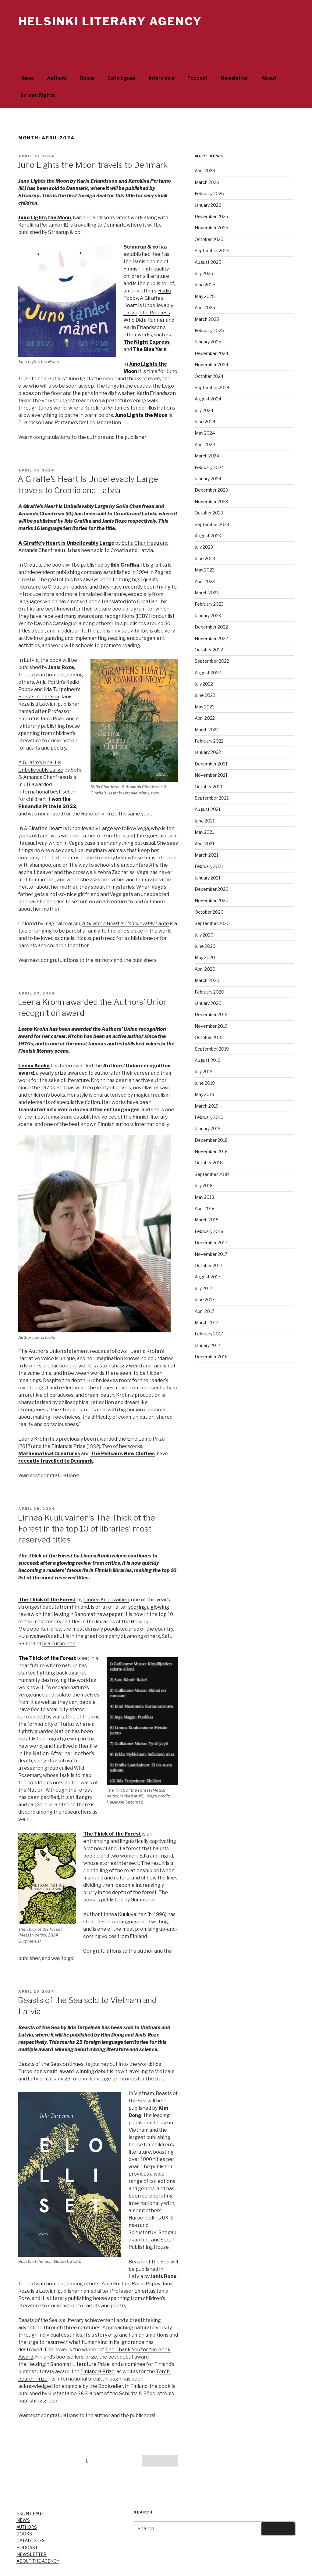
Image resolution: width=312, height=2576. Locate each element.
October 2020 (209, 889)
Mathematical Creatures (49, 1431)
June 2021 (204, 798)
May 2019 (204, 1071)
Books (87, 55)
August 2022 (208, 649)
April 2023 (205, 558)
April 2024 (205, 421)
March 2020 (207, 957)
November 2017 (211, 1231)
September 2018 (212, 1151)
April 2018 (204, 1185)
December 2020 (212, 866)
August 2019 (208, 1037)
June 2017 (204, 1276)
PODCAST (27, 2524)
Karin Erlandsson (156, 370)
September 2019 (212, 1026)
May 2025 (205, 273)
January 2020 (208, 980)
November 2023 (211, 478)
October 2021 (208, 763)
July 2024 (204, 387)
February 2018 (209, 1208)
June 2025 (205, 261)
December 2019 (211, 991)
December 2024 (211, 330)
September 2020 (212, 900)
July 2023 (204, 524)
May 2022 (204, 683)
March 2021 (206, 832)
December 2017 (211, 1219)
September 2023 (212, 501)
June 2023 (205, 535)
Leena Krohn (34, 1043)
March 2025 (207, 296)
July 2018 (204, 1162)
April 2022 (205, 695)
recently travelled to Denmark (55, 1438)
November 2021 (211, 752)
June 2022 (205, 672)
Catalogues (122, 55)
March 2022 (207, 706)
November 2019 (211, 1003)
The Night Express (146, 319)
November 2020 (212, 877)
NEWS (23, 2497)
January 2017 (207, 1322)
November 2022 (211, 615)
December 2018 (211, 1117)
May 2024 (205, 410)
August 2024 (208, 375)
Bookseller (110, 2363)
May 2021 (204, 809)
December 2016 (211, 1333)
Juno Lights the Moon (44, 195)
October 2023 (209, 490)
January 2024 (208, 455)
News (27, 55)
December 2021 (211, 740)
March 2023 (207, 569)
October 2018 (209, 1139)
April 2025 (205, 284)
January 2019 (208, 1105)
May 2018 (204, 1174)
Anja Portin (49, 659)
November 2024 (211, 341)
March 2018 (206, 1196)
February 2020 (209, 969)
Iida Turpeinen (60, 666)
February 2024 (209, 444)
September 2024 (212, 364)
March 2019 (206, 1083)
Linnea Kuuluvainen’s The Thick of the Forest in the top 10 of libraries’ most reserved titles (86, 1506)
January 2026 (208, 182)
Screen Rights (37, 72)
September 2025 (212, 227)
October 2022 (209, 626)
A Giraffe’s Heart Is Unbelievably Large (148, 282)
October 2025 (209, 216)
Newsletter (234, 55)
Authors (57, 55)
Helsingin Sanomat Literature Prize (68, 2341)
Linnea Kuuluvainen (106, 1577)
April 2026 (205, 147)
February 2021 (209, 843)
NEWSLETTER (31, 2531)
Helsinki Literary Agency (110, 21)
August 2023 (208, 512)
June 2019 (205, 1060)
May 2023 (204, 547)
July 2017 (203, 1265)
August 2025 (208, 239)
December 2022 (211, 604)
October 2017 (208, 1242)
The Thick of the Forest (47, 1577)
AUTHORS (26, 2504)
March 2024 (207, 432)
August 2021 (207, 786)
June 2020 (205, 923)
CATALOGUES (30, 2517)
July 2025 (204, 250)
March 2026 (207, 159)
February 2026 (209, 170)
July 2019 (204, 1048)
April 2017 (204, 1288)
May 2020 (205, 934)
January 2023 (208, 592)
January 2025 (208, 318)
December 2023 (211, 467)
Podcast (197, 55)
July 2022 (204, 661)
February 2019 (209, 1094)
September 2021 (212, 775)
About (268, 55)
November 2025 (211, 204)
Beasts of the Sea (38, 674)
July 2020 (204, 912)
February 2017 (209, 1310)
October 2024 (209, 353)
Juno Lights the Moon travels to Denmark (93, 142)
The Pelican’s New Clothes (122, 1431)
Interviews (161, 55)
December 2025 (211, 193)
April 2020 (205, 946)
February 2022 (209, 718)
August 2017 (207, 1253)
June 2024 (205, 398)
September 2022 (212, 638)
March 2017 (206, 1299)
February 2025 (209, 307)
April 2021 (204, 820)
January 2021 (207, 855)
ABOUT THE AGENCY (37, 2538)
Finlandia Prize (97, 2349)
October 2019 (209, 1014)
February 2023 (209, 581)
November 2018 (211, 1128)
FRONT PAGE (30, 2490)
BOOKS (24, 2510)
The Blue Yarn (150, 326)
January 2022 (208, 729)
